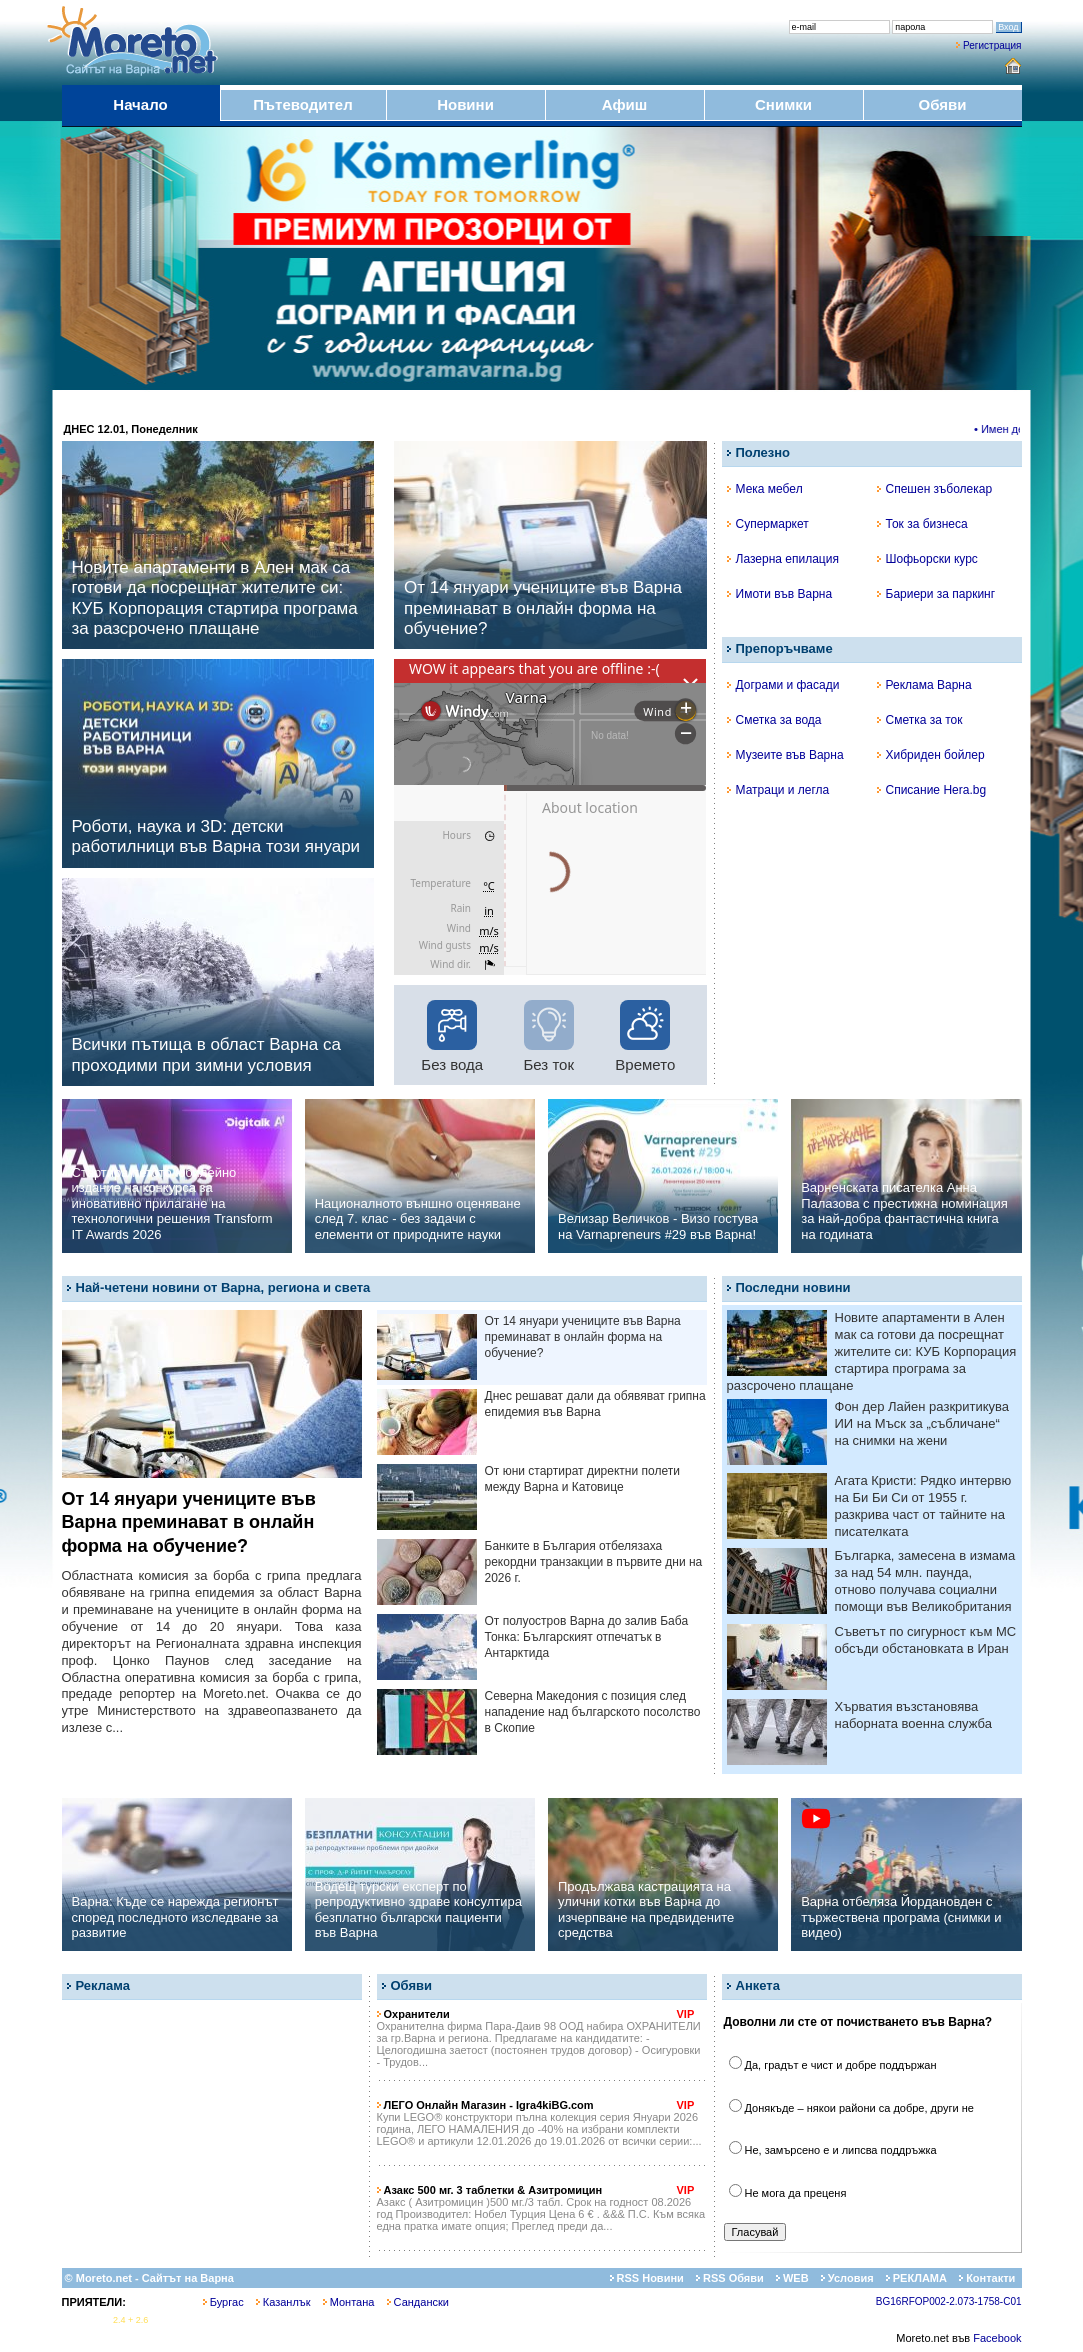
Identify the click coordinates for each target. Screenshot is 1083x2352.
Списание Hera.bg (932, 790)
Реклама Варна (924, 685)
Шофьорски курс (927, 559)
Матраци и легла (778, 790)
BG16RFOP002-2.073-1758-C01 (949, 2301)
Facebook (997, 2338)
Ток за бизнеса (922, 524)
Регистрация (992, 45)
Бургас (223, 2302)
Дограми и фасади (783, 685)
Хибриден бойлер (931, 755)
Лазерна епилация (783, 559)
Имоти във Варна (780, 594)
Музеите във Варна (785, 755)
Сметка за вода (774, 720)
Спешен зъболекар (935, 489)
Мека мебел (765, 489)
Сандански (418, 2302)
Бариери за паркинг (936, 594)
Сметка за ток (920, 720)
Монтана (349, 2302)
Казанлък (283, 2302)
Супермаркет (768, 524)
